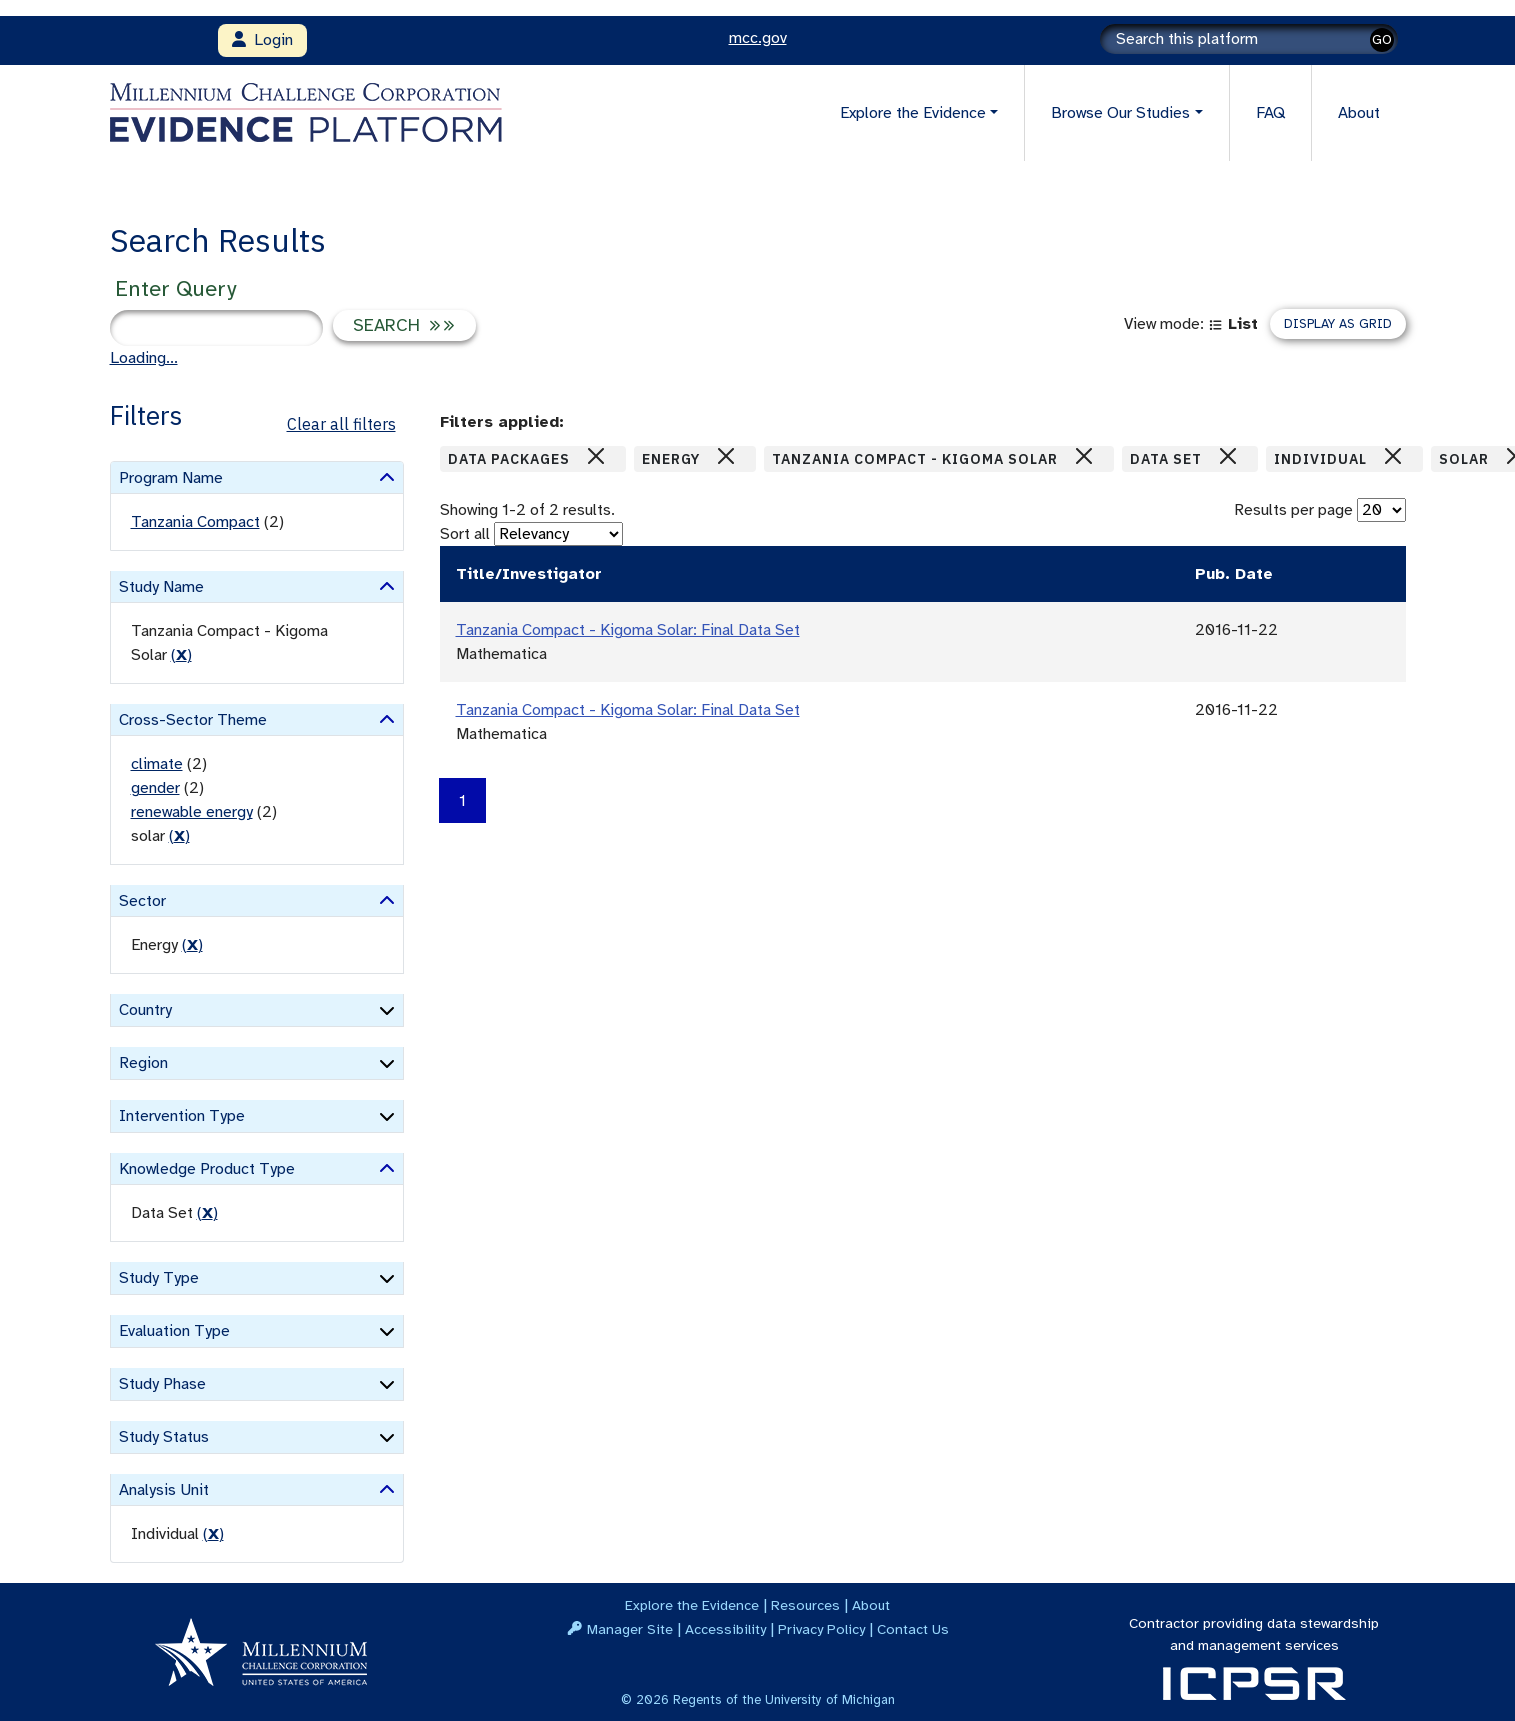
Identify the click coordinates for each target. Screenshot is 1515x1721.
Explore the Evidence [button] (913, 113)
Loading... (144, 358)
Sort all (465, 534)
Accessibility (725, 1629)
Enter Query (175, 288)
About (1359, 113)
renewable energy (192, 812)
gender (155, 788)
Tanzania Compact (195, 522)
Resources (805, 1605)
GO (1382, 39)
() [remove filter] (181, 655)
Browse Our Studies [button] (1120, 113)
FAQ (1270, 113)
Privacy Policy (821, 1629)
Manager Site (630, 1629)
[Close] (596, 456)
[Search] (1249, 39)
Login (262, 40)
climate (157, 764)
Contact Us (913, 1629)
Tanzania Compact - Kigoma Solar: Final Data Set (628, 630)
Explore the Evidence (692, 1605)
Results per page (1293, 510)
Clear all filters (341, 424)
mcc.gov (758, 38)
